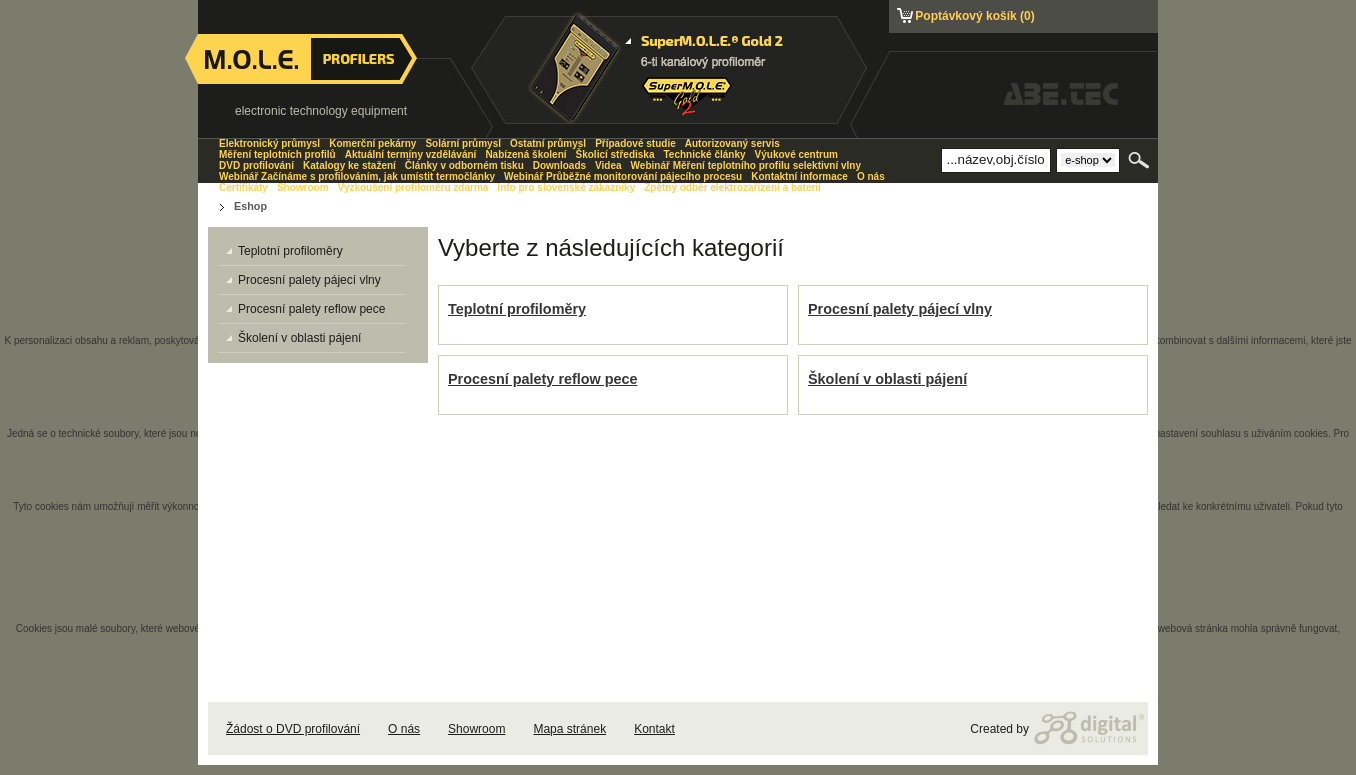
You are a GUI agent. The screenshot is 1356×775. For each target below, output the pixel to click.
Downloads (559, 165)
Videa (608, 165)
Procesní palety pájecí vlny (900, 309)
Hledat (1140, 160)
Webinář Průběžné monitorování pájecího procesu (623, 176)
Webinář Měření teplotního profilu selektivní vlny (746, 165)
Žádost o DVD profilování (293, 729)
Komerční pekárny (372, 143)
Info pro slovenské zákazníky (566, 187)
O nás (404, 729)
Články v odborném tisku (464, 165)
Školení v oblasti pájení (887, 379)
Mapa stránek (569, 729)
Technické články (704, 154)
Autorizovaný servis (732, 143)
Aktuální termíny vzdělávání (411, 154)
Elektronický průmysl (269, 143)
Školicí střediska (615, 154)
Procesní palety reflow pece (543, 379)
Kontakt (654, 729)
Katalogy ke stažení (349, 165)
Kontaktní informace (799, 176)
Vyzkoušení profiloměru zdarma (413, 187)
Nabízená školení (525, 154)
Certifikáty (243, 187)
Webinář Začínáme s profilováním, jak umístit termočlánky (357, 176)
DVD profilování (256, 165)
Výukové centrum (796, 154)
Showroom (476, 729)
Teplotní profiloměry (517, 309)
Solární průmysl (463, 143)
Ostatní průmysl (548, 143)
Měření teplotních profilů (277, 154)
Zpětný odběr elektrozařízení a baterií (732, 187)
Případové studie (635, 143)
